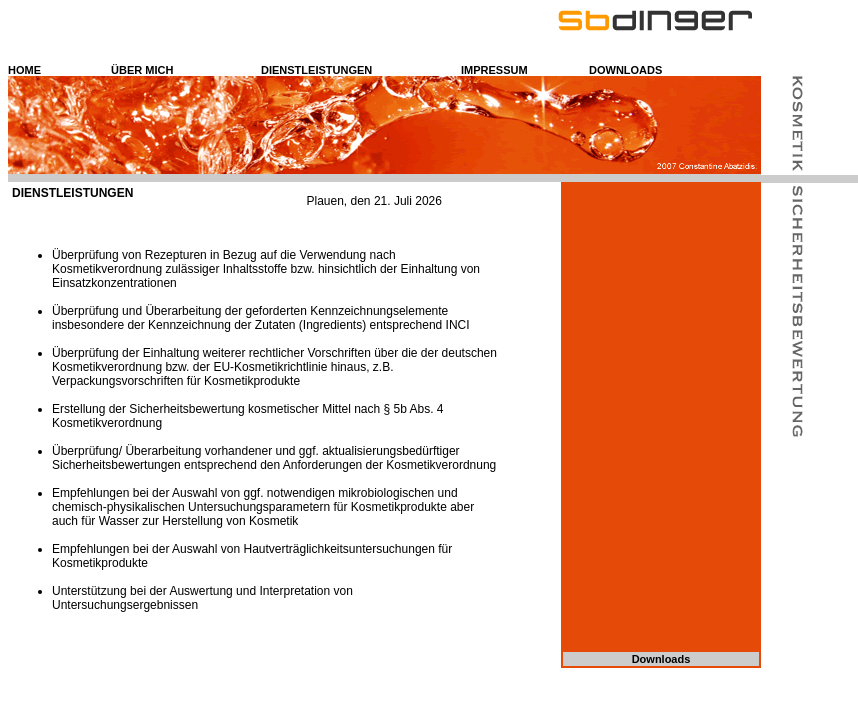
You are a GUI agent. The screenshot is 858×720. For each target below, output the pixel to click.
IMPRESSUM (494, 70)
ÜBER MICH (142, 70)
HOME (24, 70)
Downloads (661, 659)
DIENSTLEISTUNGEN (316, 70)
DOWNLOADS (625, 70)
